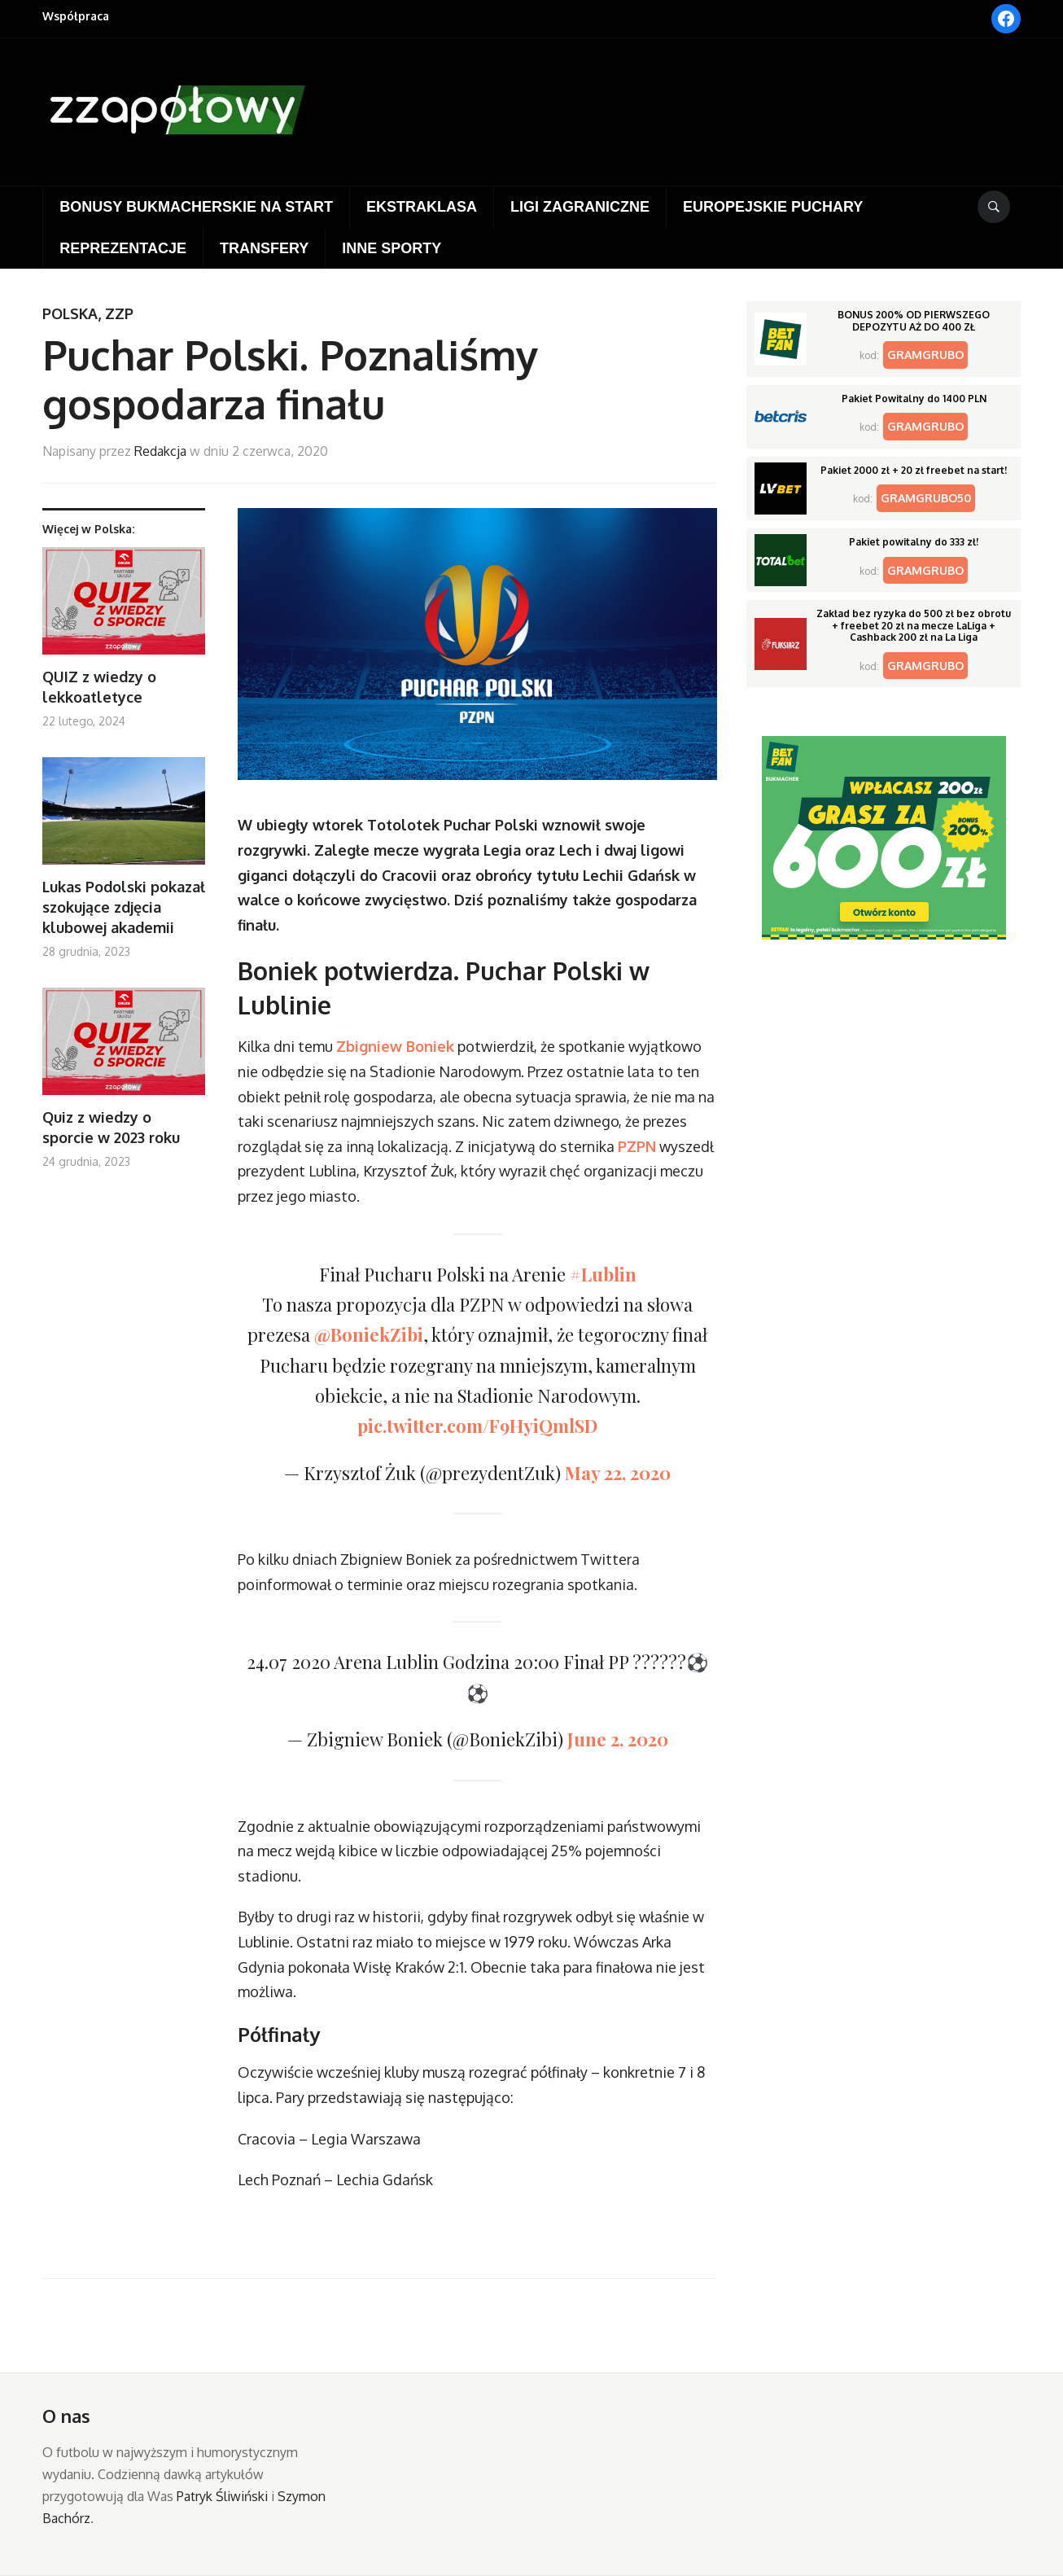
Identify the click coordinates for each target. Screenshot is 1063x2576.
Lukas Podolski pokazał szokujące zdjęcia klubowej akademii (123, 907)
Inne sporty (391, 248)
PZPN (637, 1146)
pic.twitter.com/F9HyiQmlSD (477, 1425)
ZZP (119, 313)
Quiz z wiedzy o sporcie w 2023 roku (111, 1127)
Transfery (264, 248)
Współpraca (75, 16)
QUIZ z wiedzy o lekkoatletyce (99, 687)
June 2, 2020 (617, 1739)
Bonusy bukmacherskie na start (196, 207)
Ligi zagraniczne (580, 207)
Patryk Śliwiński (222, 2496)
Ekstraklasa (421, 207)
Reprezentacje (122, 248)
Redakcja (160, 451)
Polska (70, 313)
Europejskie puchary (773, 207)
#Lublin (603, 1274)
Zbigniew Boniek (395, 1046)
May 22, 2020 (618, 1473)
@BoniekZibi (368, 1334)
